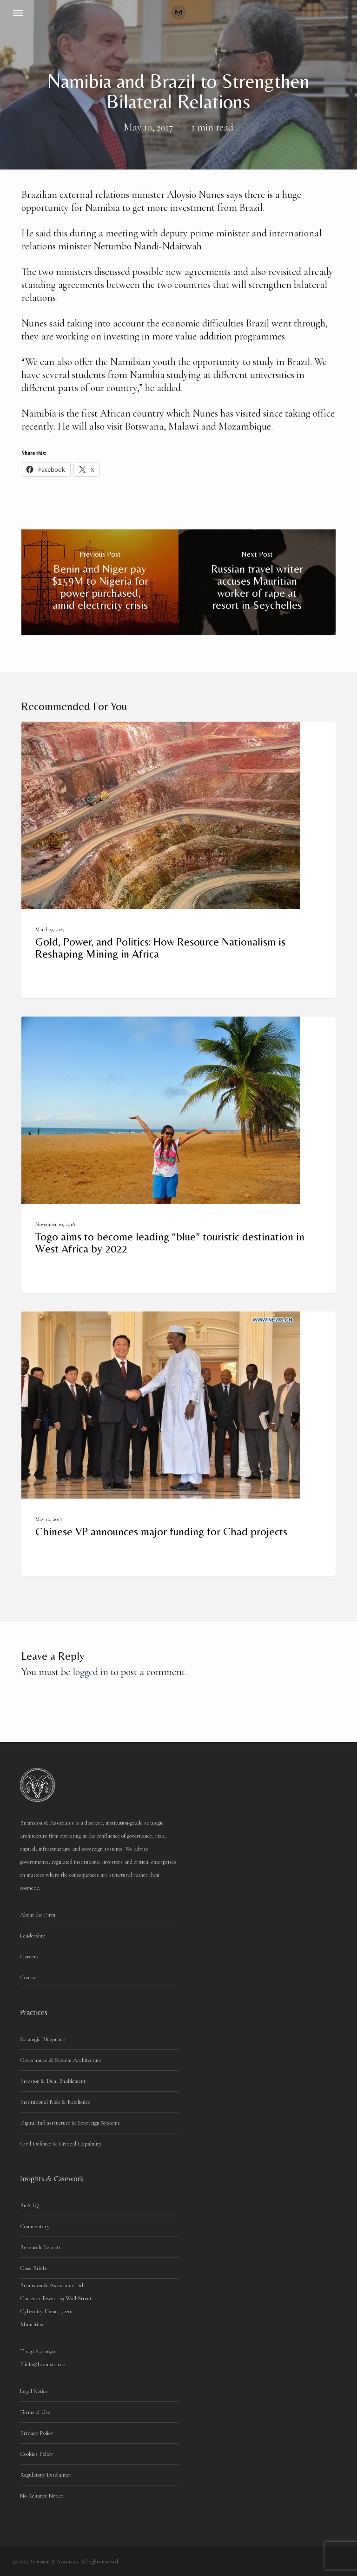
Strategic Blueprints (43, 2039)
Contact (29, 1977)
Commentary (35, 2226)
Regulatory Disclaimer (46, 2474)
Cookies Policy (36, 2454)
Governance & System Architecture (61, 2060)
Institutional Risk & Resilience (55, 2102)
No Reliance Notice (41, 2495)
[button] (18, 12)
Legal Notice (34, 2391)
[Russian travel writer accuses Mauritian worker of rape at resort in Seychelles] (257, 582)
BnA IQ (30, 2205)
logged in (90, 1672)
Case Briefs (33, 2268)
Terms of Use (35, 2412)
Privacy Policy (36, 2433)
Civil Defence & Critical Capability (61, 2143)
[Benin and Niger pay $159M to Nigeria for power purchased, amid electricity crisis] (99, 582)
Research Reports (40, 2247)
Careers (29, 1956)
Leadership (32, 1935)
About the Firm (37, 1914)
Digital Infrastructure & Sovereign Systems (70, 2122)
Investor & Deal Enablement (53, 2081)
